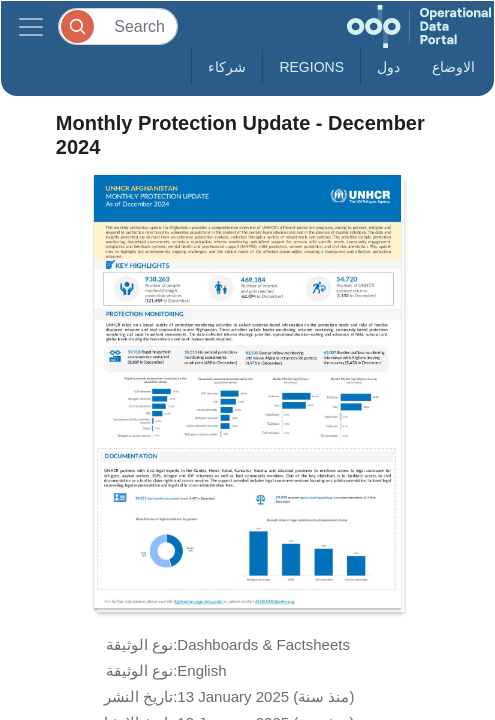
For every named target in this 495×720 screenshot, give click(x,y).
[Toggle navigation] (31, 26)
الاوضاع (453, 67)
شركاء (227, 67)
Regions (311, 67)
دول (388, 67)
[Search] (118, 26)
